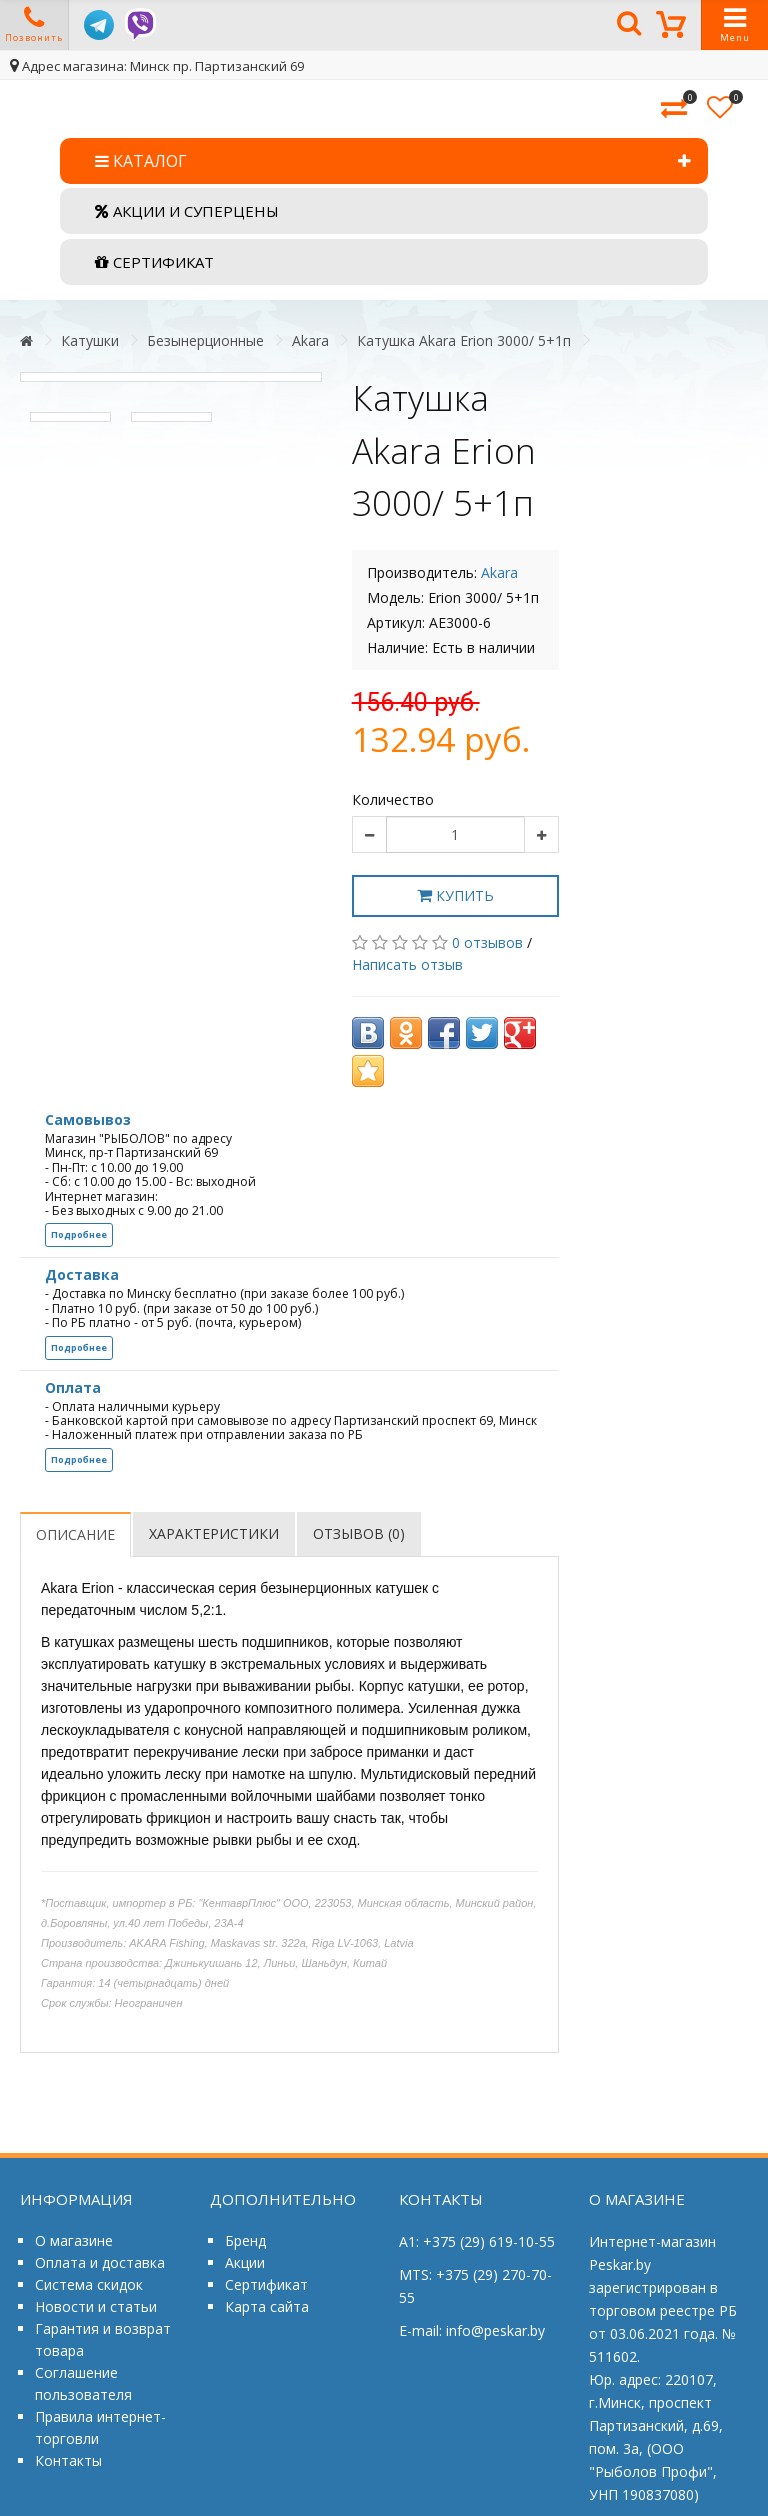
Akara (310, 340)
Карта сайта (267, 2306)
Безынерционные (205, 340)
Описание (75, 1534)
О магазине (74, 2240)
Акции (245, 2262)
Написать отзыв (407, 964)
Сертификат (266, 2284)
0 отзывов (487, 942)
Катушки (90, 340)
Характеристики (214, 1533)
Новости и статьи (96, 2306)
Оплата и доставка (100, 2262)
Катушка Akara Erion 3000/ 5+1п (464, 340)
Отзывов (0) (359, 1533)
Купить (455, 895)
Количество (393, 799)
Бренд (245, 2240)
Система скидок (89, 2284)
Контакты (68, 2460)
